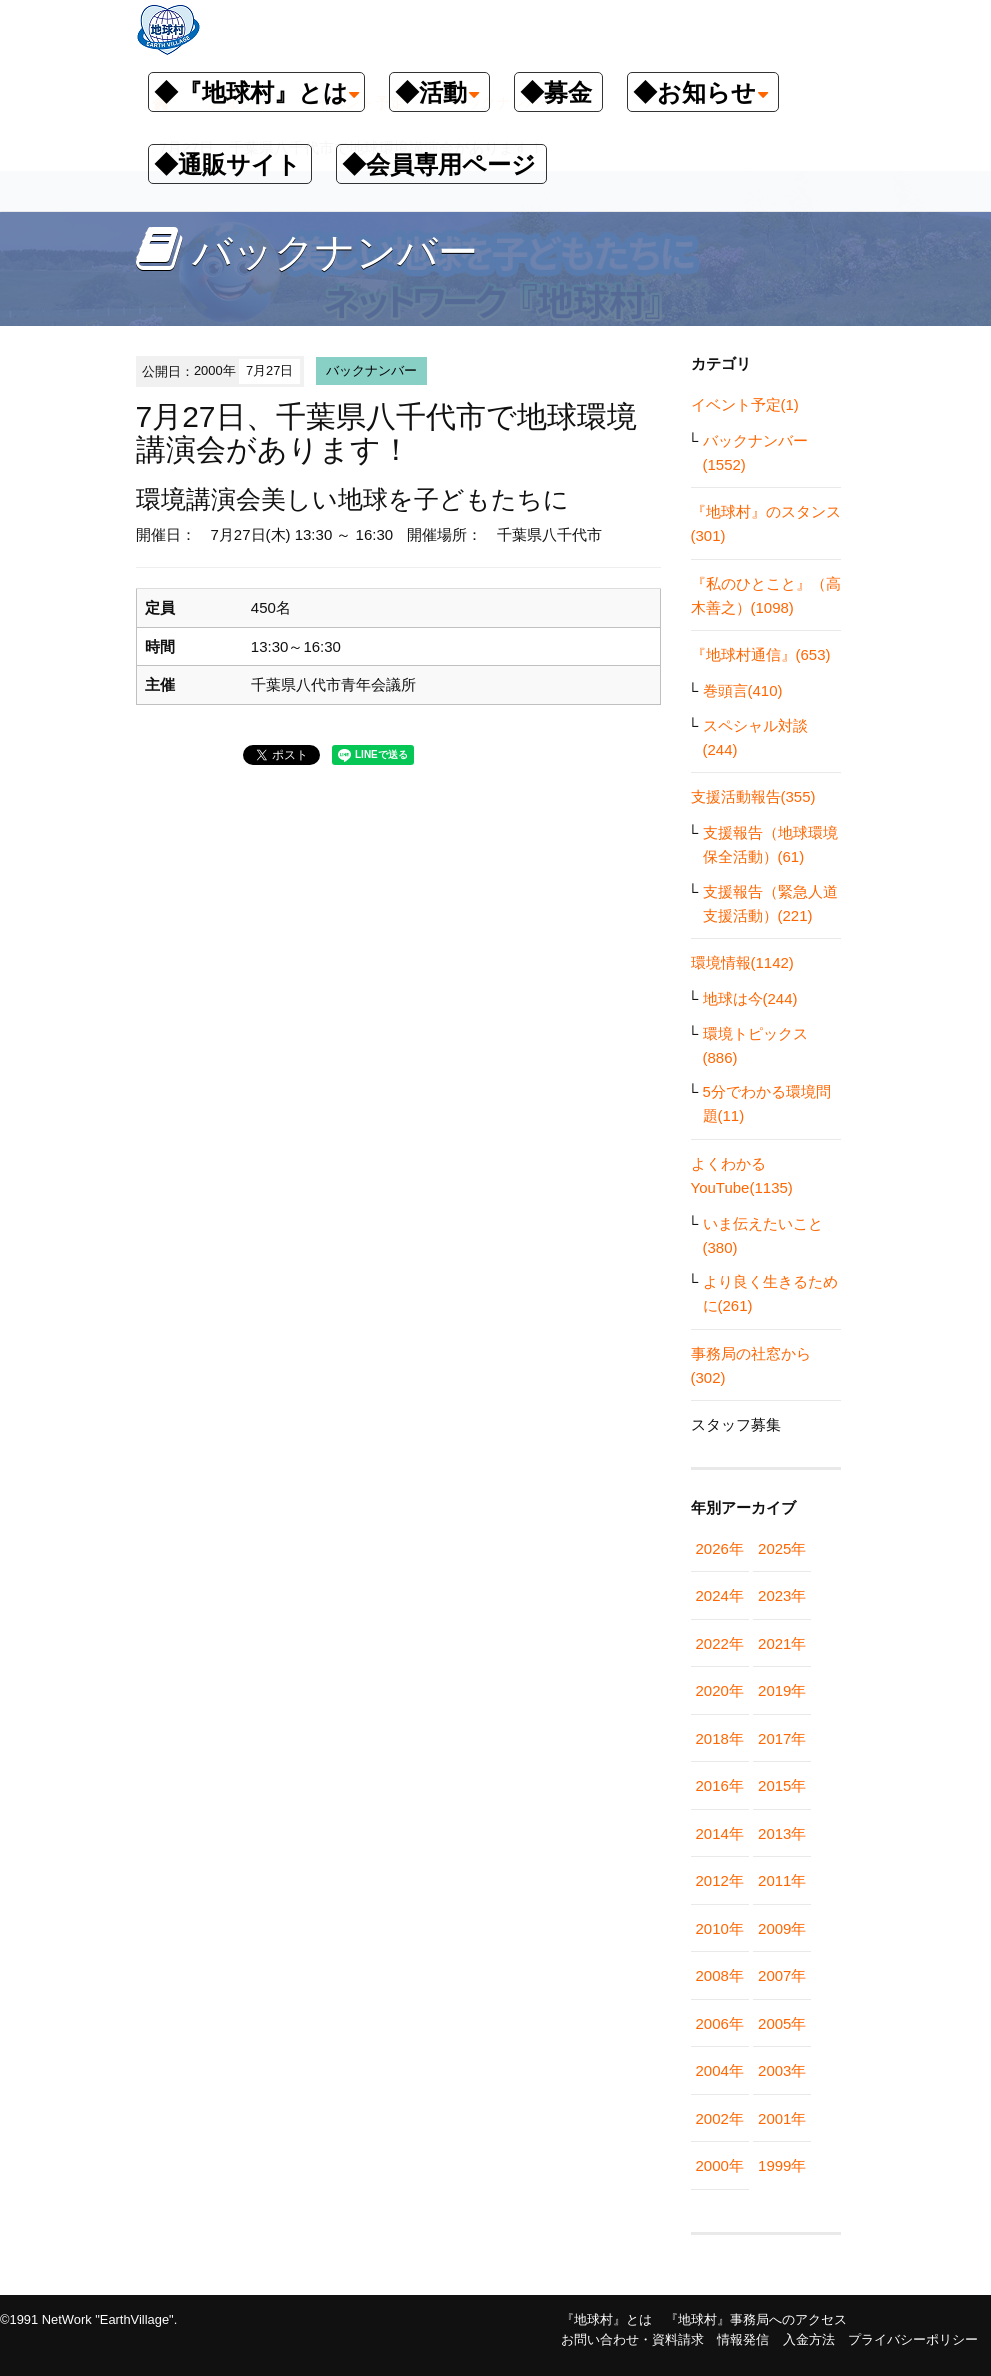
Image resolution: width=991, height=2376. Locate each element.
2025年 (782, 1548)
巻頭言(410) (743, 690)
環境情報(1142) (742, 962)
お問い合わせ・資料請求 (632, 2339)
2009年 (782, 1928)
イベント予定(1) (745, 404)
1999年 (782, 2165)
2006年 (720, 2023)
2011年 (782, 1880)
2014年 (720, 1833)
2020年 (720, 1690)
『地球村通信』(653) (761, 654)
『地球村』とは (606, 2319)
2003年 (782, 2070)
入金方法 (809, 2339)
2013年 (782, 1833)
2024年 (720, 1595)
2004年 (720, 2070)
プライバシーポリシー (913, 2339)
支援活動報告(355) (753, 796)
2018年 (720, 1738)
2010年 (720, 1928)
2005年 (782, 2023)
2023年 (782, 1595)
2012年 (720, 1880)
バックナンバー (371, 370)
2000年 (720, 2165)
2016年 (720, 1785)
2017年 (782, 1738)
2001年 (782, 2118)
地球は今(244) (750, 998)
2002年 (720, 2118)
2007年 (782, 1975)
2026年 (720, 1548)
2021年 (782, 1643)
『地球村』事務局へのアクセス (756, 2319)
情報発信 (743, 2339)
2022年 (720, 1643)
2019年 (782, 1690)
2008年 (720, 1975)
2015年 (782, 1785)
